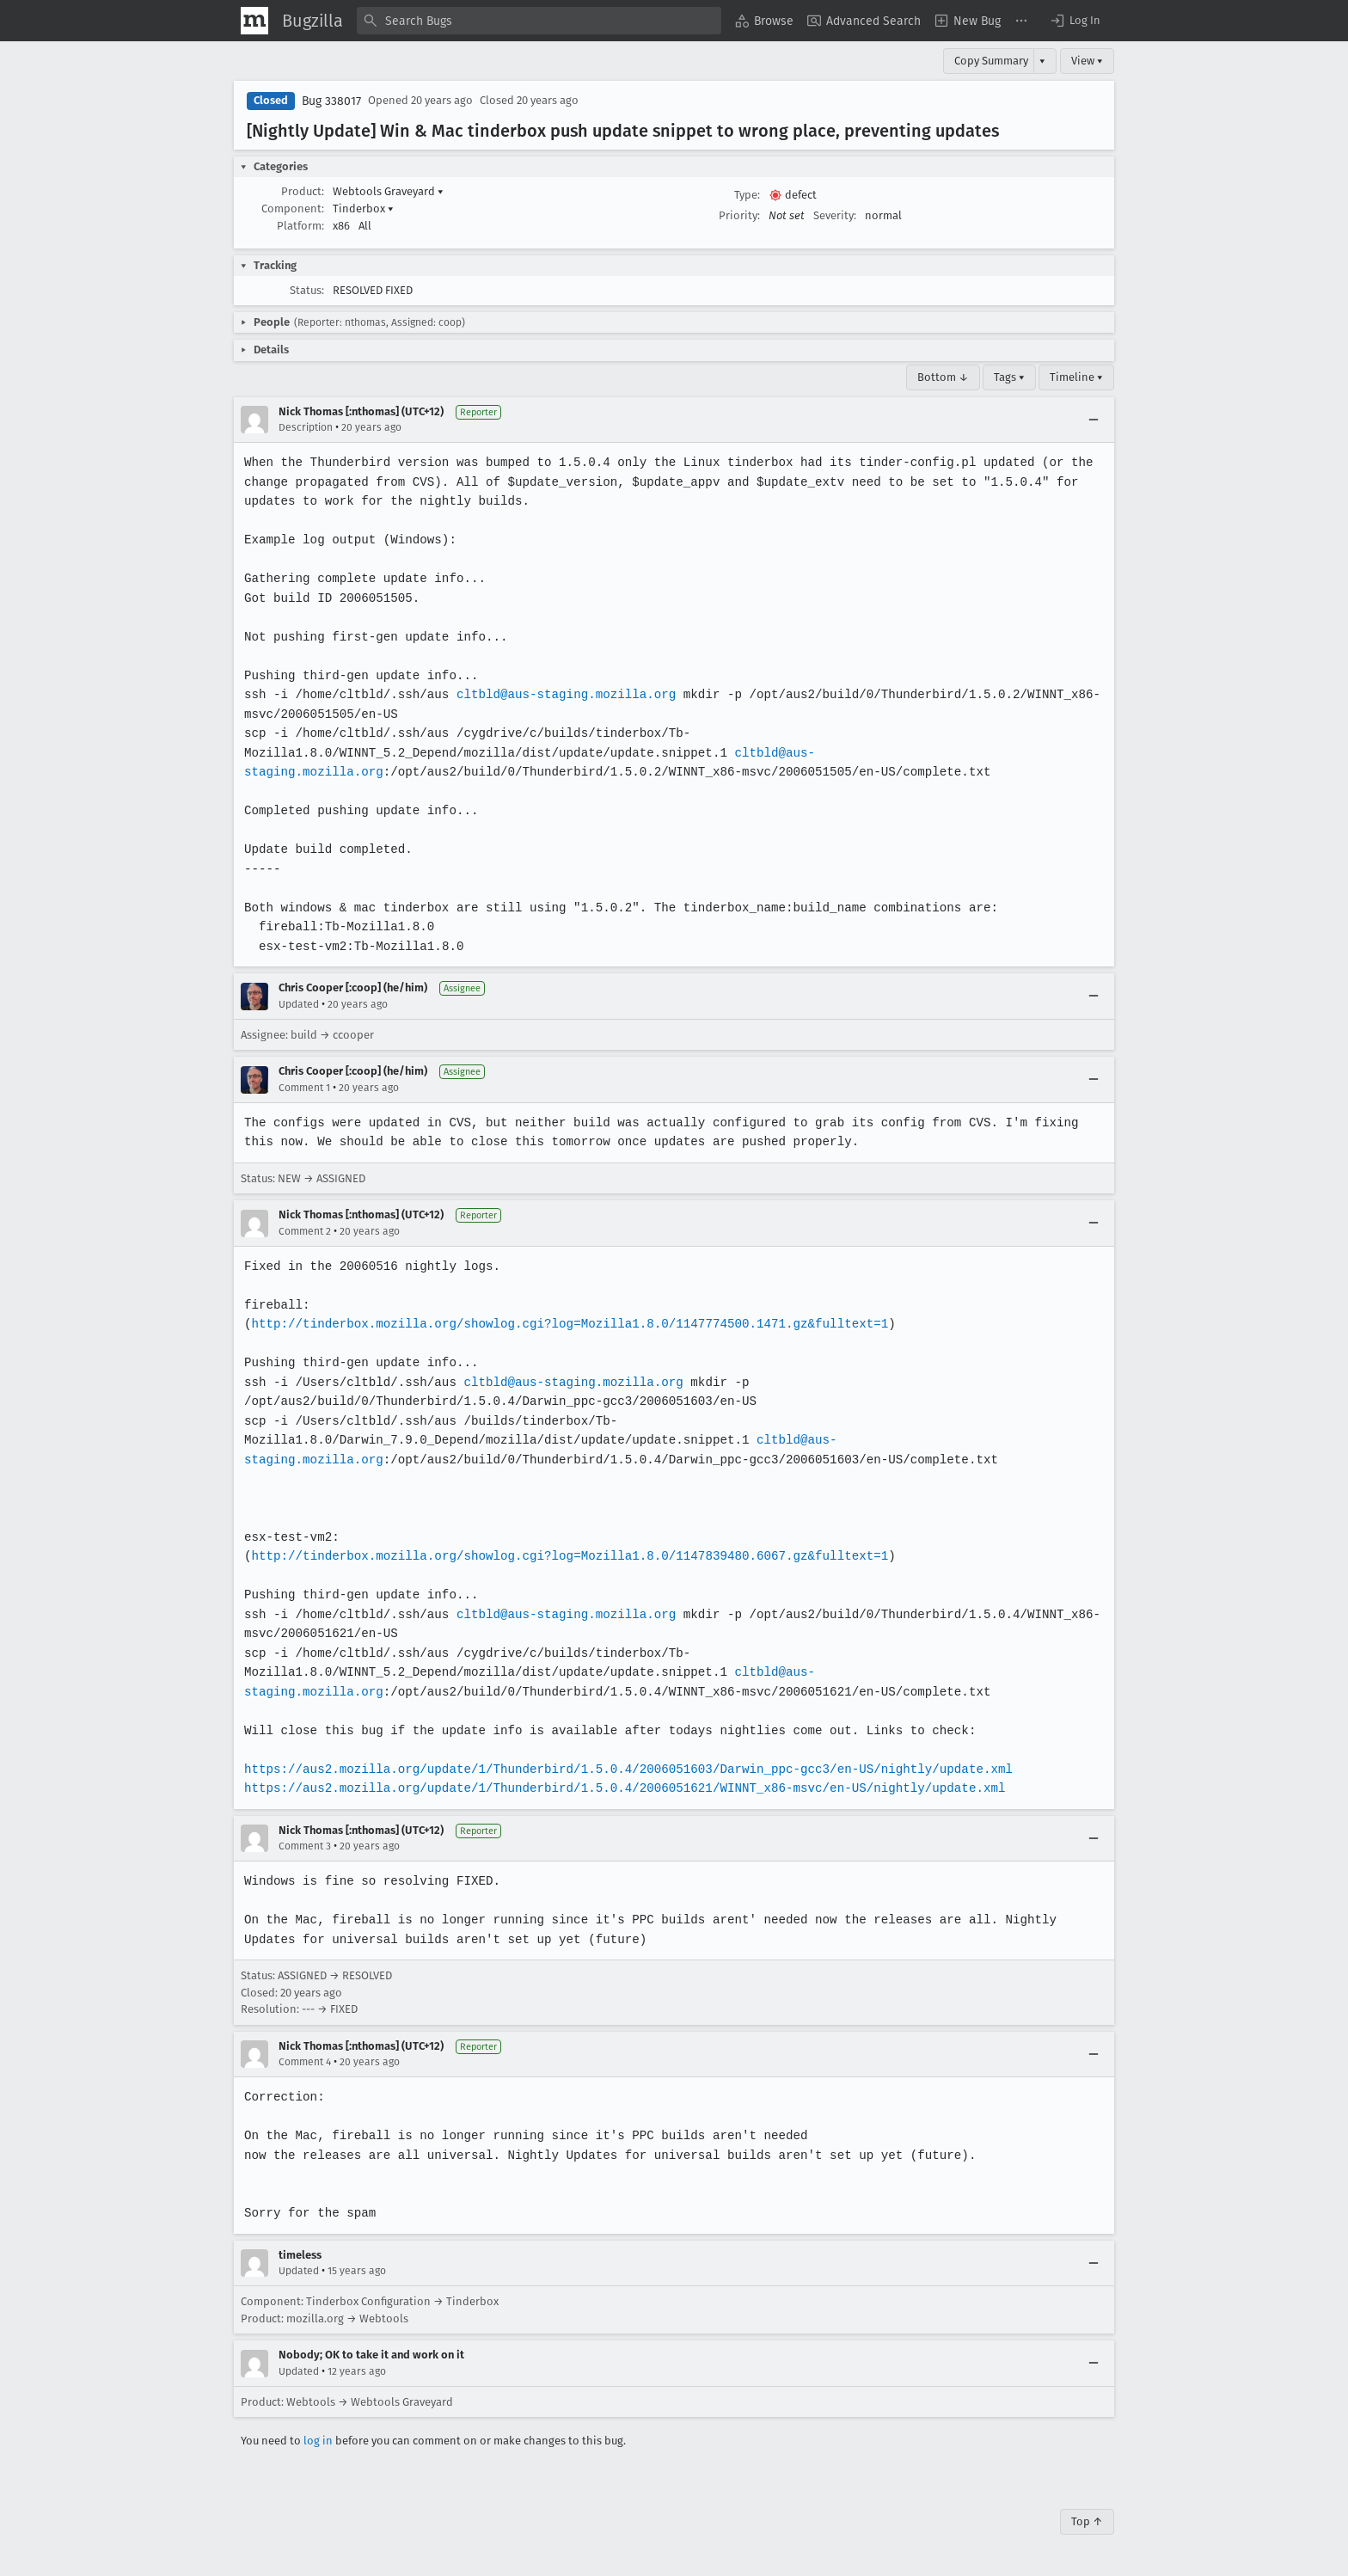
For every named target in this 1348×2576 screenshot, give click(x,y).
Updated (299, 1004)
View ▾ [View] (1087, 60)
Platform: (300, 225)
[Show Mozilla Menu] (254, 20)
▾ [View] (1042, 60)
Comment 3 (305, 1846)
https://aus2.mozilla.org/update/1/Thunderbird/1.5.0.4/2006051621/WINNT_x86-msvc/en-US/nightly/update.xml (619, 1788)
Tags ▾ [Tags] (1009, 377)
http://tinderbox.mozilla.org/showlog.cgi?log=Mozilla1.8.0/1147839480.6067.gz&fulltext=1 (565, 1556)
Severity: (834, 215)
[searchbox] (539, 20)
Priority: (739, 215)
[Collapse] (1093, 419)
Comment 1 (304, 1088)
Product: (302, 191)
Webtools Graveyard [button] (388, 191)
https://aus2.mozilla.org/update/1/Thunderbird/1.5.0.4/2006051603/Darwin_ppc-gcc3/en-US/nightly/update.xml (623, 1769)
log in (318, 2440)
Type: (747, 194)
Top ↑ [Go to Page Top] (1087, 2521)
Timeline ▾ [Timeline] (1076, 377)
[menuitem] (764, 20)
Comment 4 (305, 2062)
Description (306, 427)
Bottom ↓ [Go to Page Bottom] (943, 377)
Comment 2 (305, 1231)
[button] (1074, 20)
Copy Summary (991, 60)
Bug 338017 (331, 101)
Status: (307, 290)
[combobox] (539, 20)
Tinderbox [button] (363, 208)
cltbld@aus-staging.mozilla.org (561, 694)
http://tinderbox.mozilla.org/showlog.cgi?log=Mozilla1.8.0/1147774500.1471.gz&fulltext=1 (565, 1324)
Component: (292, 208)
